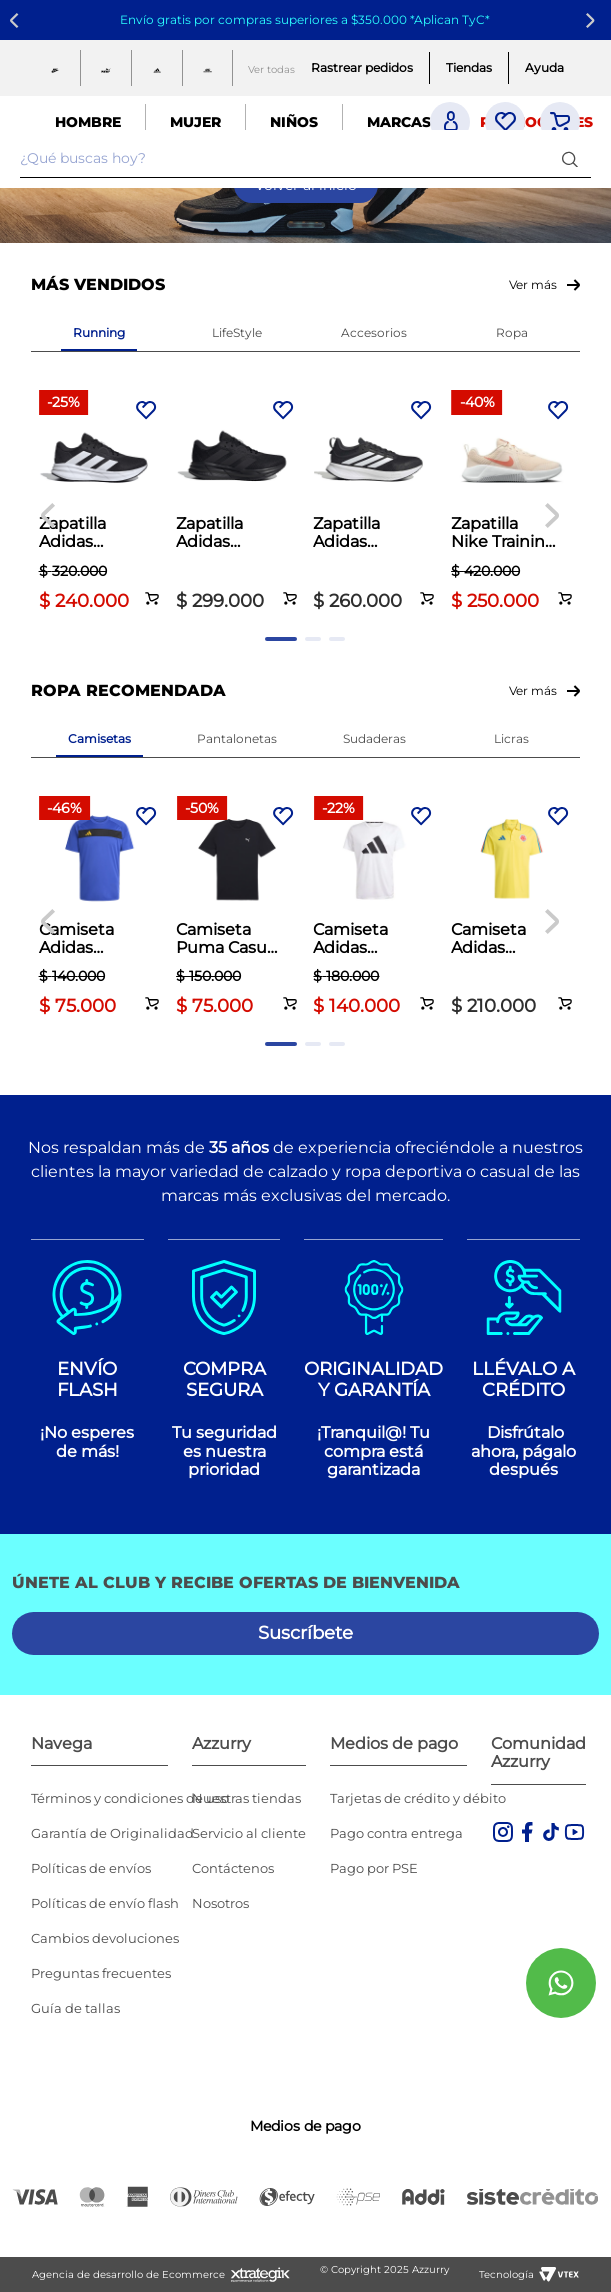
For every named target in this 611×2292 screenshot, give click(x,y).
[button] (152, 587)
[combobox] (305, 159)
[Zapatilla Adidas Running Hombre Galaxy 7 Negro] (99, 502)
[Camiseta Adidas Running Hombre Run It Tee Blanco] (373, 908)
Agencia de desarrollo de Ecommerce (128, 2274)
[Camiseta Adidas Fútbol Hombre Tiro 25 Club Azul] (99, 908)
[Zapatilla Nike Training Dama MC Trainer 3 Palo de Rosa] (511, 502)
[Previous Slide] (17, 20)
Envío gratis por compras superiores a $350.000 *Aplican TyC (302, 19)
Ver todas (271, 69)
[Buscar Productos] (574, 158)
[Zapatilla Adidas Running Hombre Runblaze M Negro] (373, 502)
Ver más (533, 284)
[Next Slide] (593, 20)
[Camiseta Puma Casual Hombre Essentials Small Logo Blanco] (236, 908)
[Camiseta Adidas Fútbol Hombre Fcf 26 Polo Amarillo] (511, 908)
